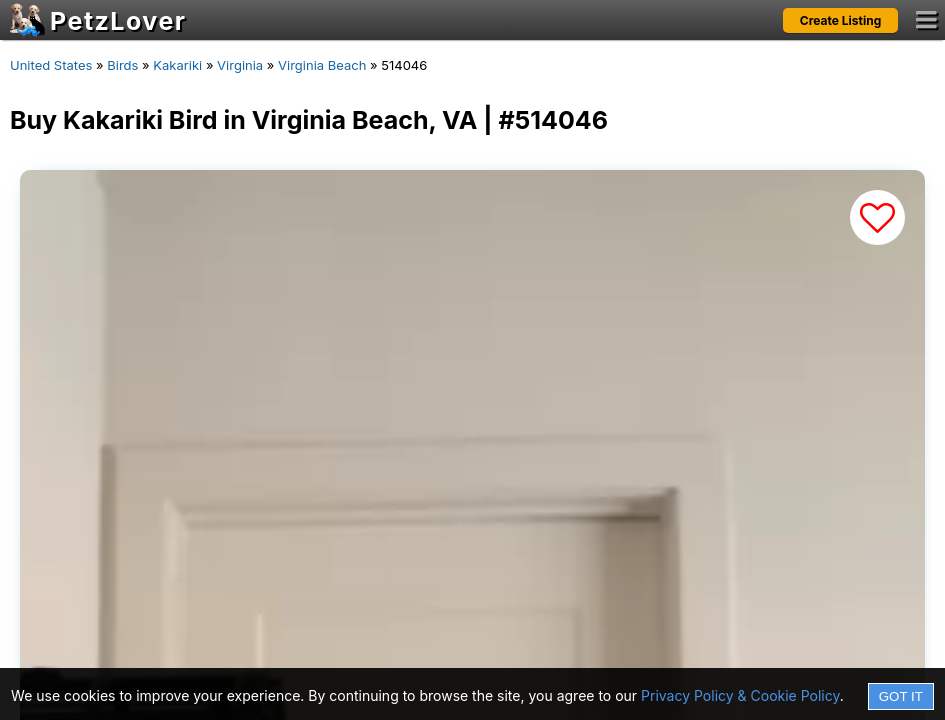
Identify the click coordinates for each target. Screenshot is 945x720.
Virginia (240, 65)
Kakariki (177, 65)
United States (51, 65)
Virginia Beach (322, 65)
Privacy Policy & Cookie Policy (740, 695)
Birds (122, 65)
